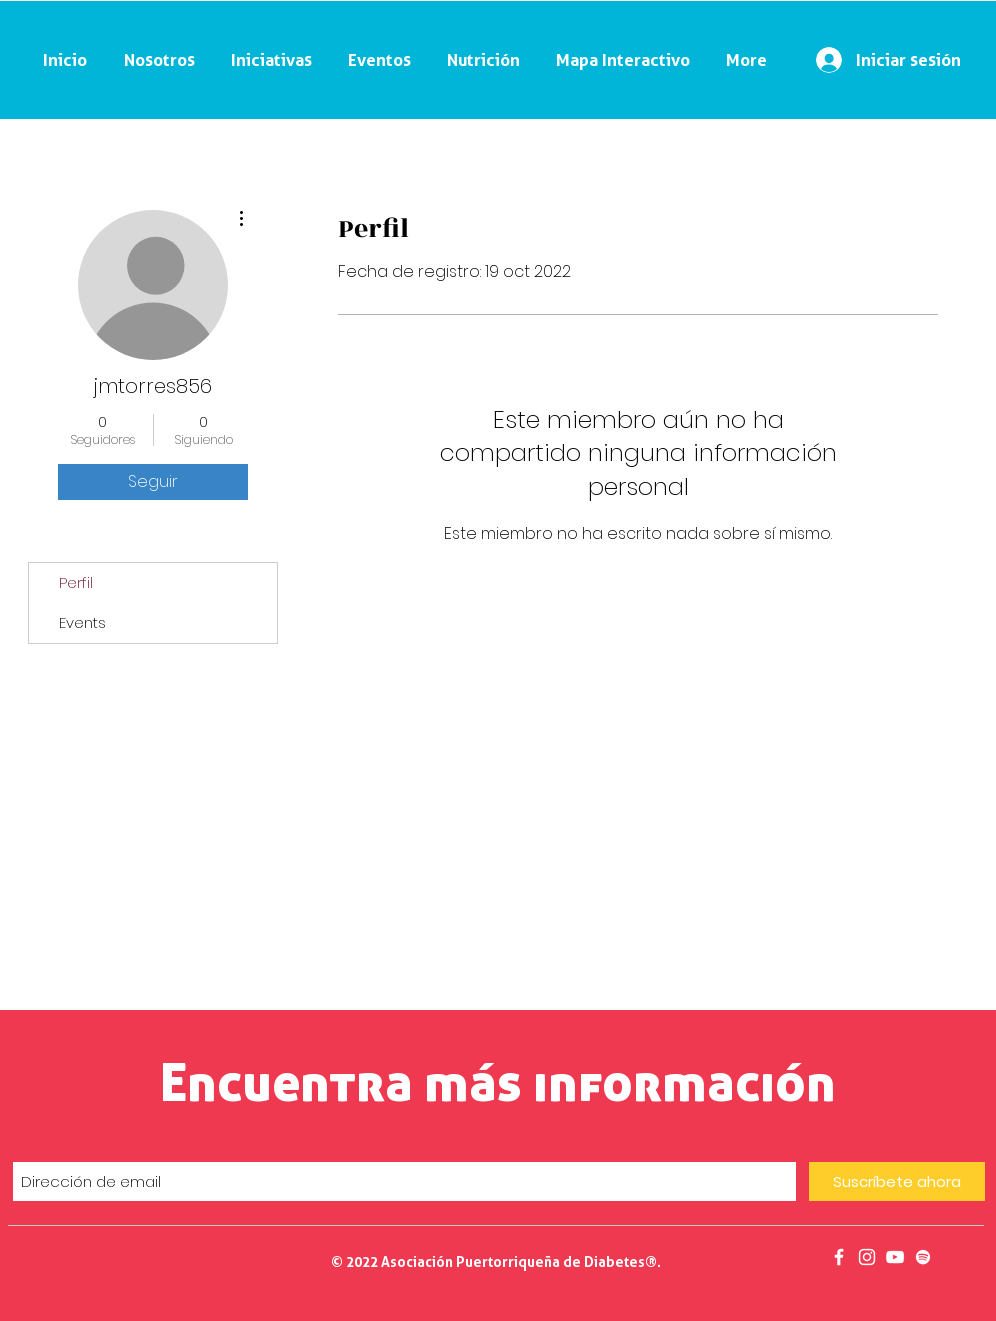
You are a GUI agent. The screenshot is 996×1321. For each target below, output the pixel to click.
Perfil (76, 582)
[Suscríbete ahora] (897, 1181)
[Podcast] (923, 1257)
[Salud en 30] (895, 1257)
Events (82, 622)
